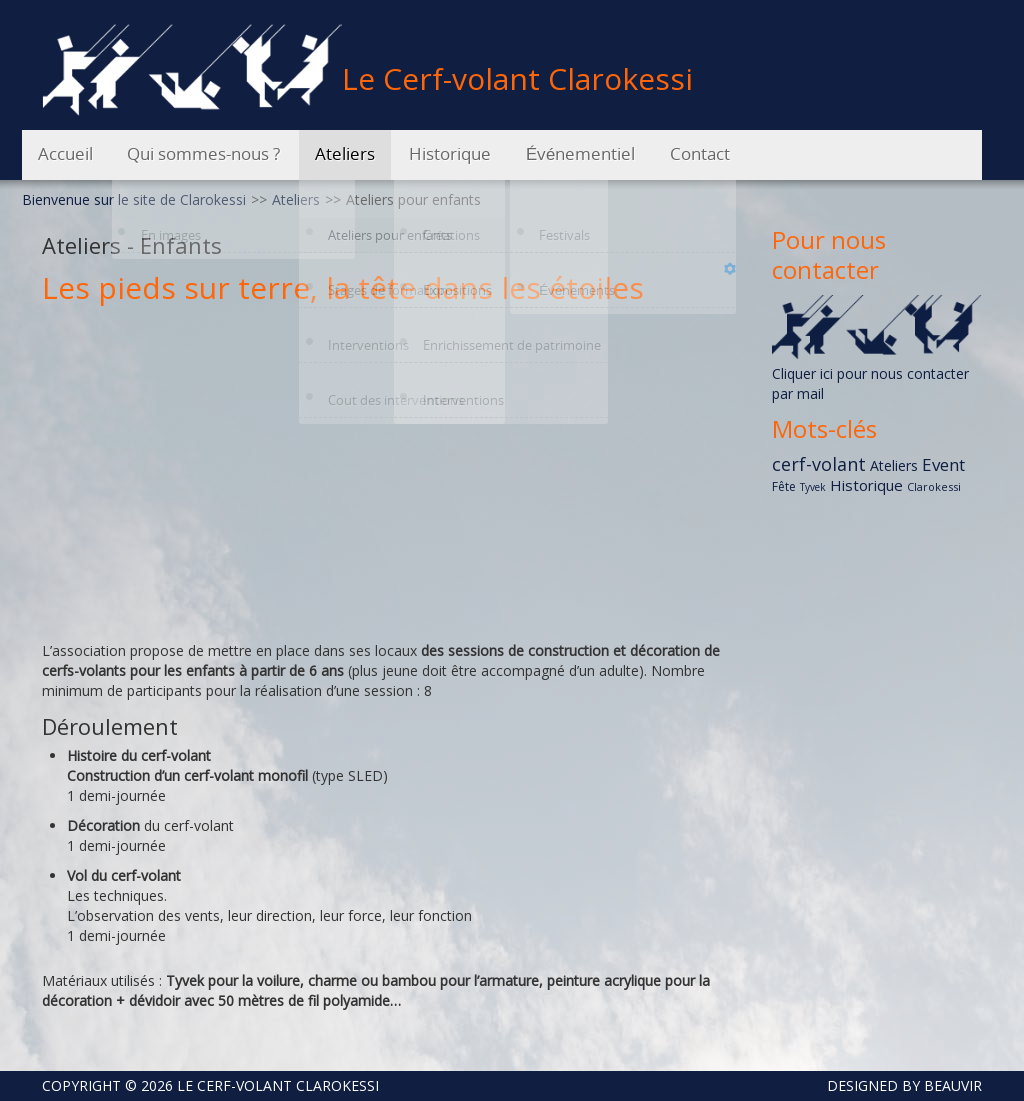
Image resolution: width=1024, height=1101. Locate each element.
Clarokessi (934, 486)
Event (943, 464)
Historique (866, 485)
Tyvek (813, 487)
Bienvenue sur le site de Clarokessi (134, 199)
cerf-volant (819, 464)
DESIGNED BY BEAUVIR (896, 1085)
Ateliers (296, 199)
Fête (784, 486)
